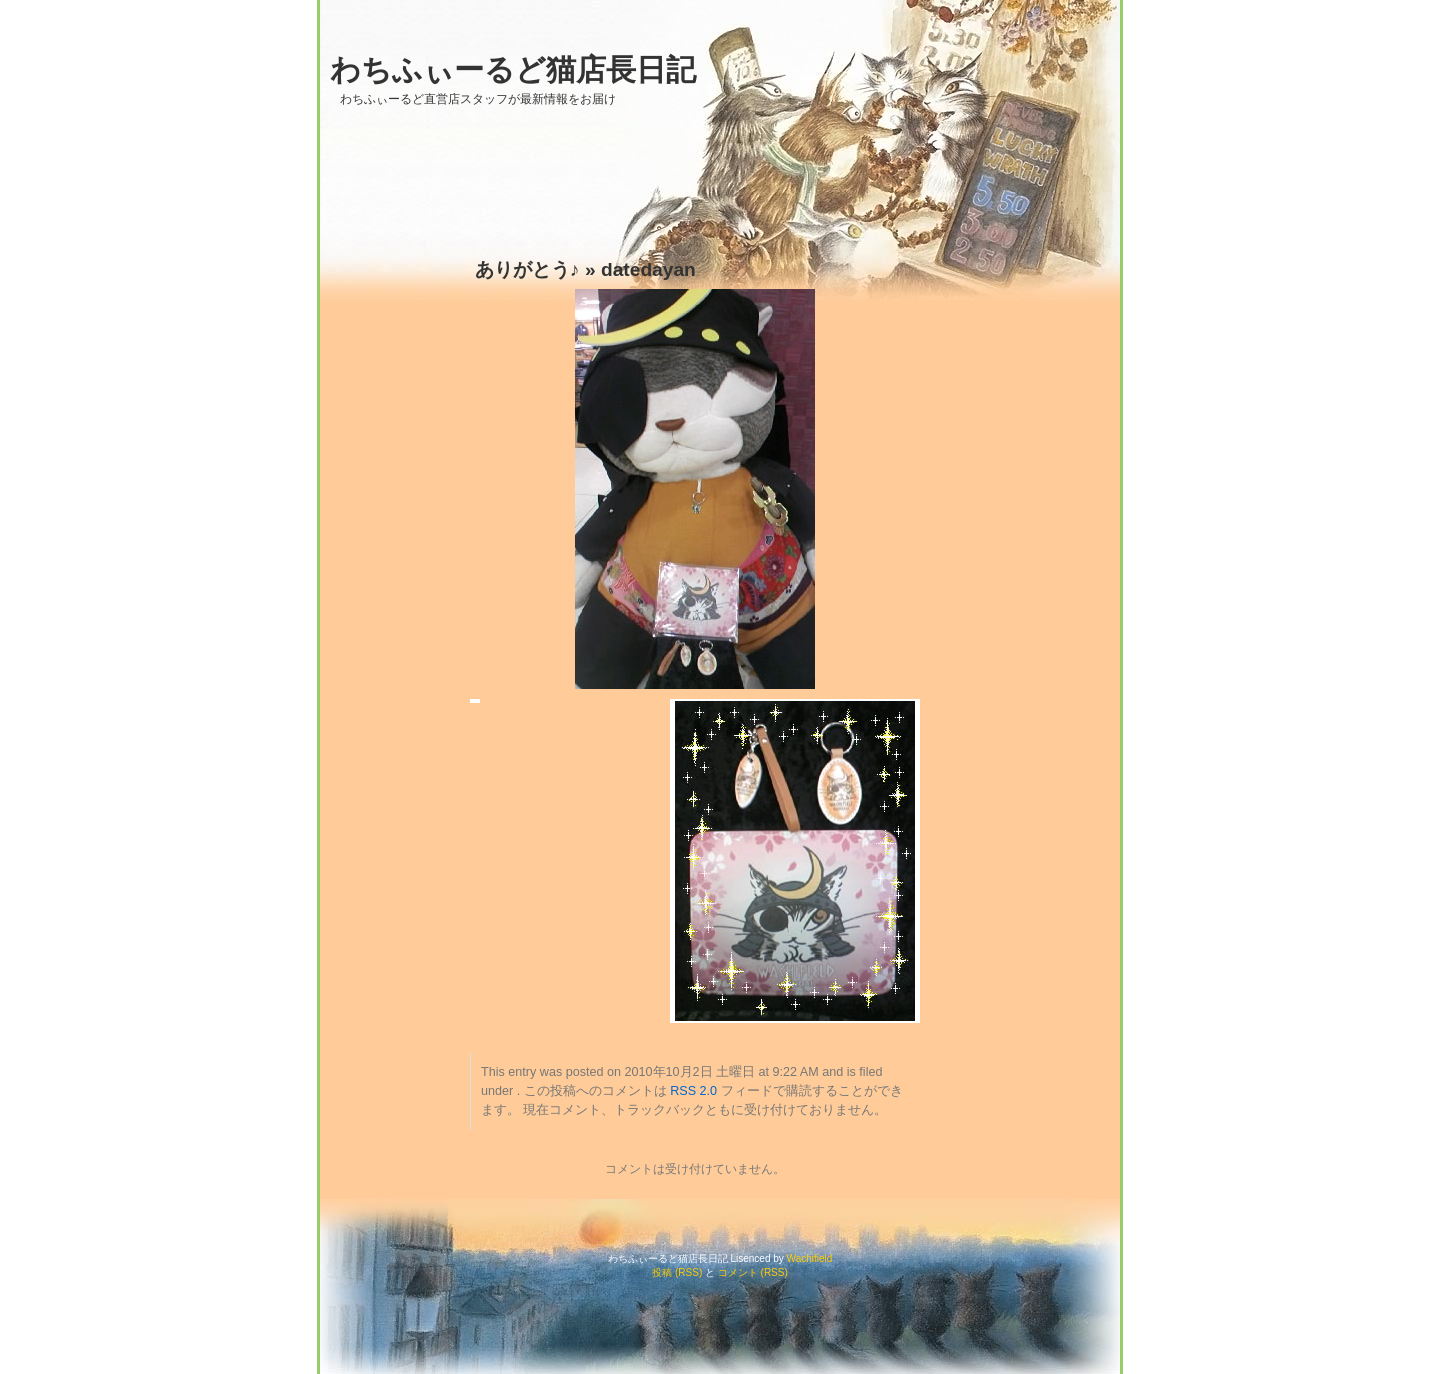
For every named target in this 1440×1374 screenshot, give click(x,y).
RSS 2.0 (693, 1091)
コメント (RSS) (753, 1272)
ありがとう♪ (527, 269)
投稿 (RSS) (677, 1272)
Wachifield (810, 1258)
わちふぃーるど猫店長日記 (513, 69)
